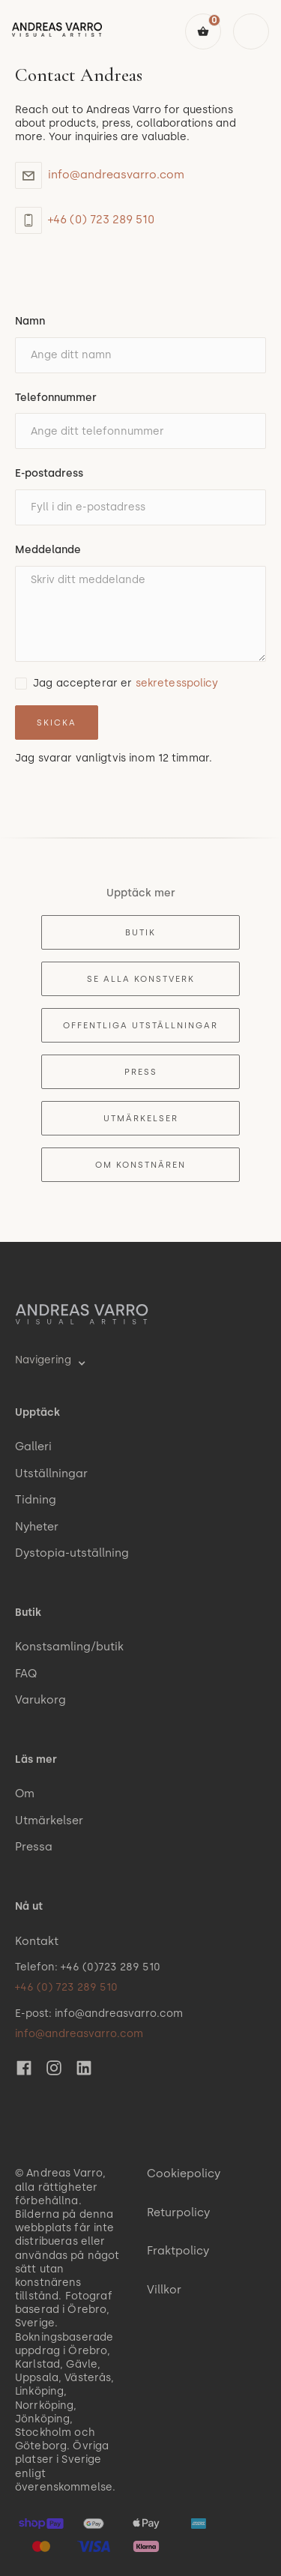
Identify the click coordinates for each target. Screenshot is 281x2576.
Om (24, 1793)
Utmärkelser (140, 1118)
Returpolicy (178, 2212)
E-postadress (49, 473)
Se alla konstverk (141, 979)
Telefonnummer (56, 397)
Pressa (33, 1846)
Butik (140, 932)
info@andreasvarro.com (116, 174)
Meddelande (48, 549)
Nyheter (36, 1526)
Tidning (35, 1499)
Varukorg (40, 1700)
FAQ (26, 1673)
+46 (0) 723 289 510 (101, 219)
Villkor (164, 2289)
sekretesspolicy (177, 683)
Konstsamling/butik (69, 1646)
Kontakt (36, 1941)
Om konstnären (140, 1164)
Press (140, 1072)
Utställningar (51, 1473)
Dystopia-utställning (72, 1553)
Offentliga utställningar (140, 1025)
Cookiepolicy (183, 2173)
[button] (203, 31)
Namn (30, 321)
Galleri (33, 1446)
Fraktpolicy (178, 2250)
